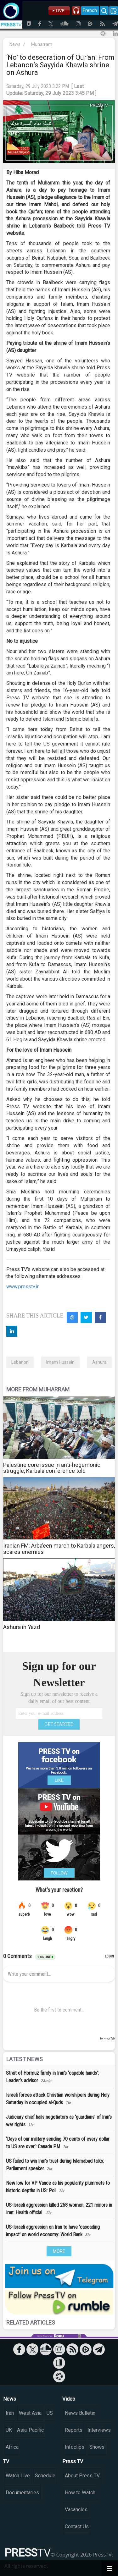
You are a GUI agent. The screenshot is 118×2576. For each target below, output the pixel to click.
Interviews (99, 2430)
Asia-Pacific (30, 2430)
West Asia (30, 2413)
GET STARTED (59, 1724)
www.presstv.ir (22, 1287)
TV (6, 2461)
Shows (96, 2447)
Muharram (41, 44)
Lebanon (20, 1362)
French (90, 10)
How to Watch (80, 2493)
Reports (73, 2430)
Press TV (72, 2461)
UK (9, 2430)
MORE (59, 2251)
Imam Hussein (60, 1362)
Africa (12, 2447)
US (50, 2413)
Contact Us (77, 2526)
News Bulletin (80, 2413)
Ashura (99, 1362)
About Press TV (82, 2476)
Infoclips (74, 2447)
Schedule (45, 2476)
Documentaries (22, 2493)
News (14, 44)
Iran (10, 2413)
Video (68, 2399)
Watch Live (18, 2476)
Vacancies (76, 2510)
